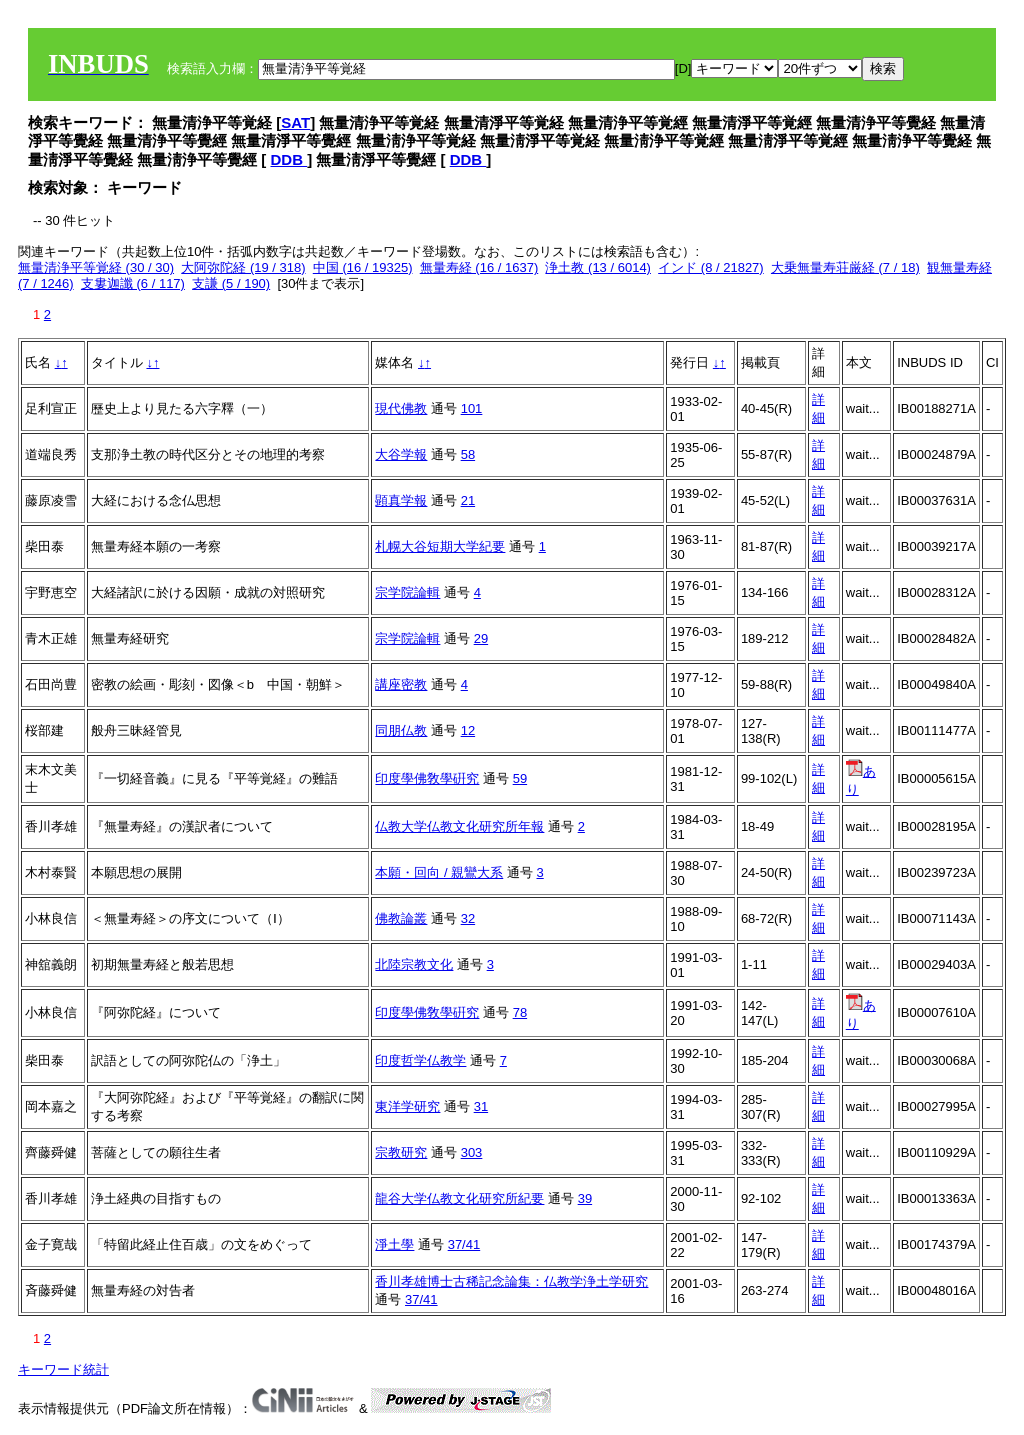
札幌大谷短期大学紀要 (440, 546)
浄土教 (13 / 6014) (598, 267)
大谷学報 (401, 454)
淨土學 (394, 1244)
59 (520, 778)
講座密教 (401, 684)
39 (585, 1198)
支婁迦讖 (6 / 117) (133, 283)
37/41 (464, 1244)
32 (468, 918)
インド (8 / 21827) (711, 267)
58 (468, 454)
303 (472, 1152)
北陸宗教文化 (414, 964)
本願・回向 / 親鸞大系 (439, 872)
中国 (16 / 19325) (363, 267)
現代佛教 (401, 408)
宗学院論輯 (407, 592)
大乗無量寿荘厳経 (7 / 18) (845, 267)
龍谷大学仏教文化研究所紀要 (459, 1198)
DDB (289, 159)
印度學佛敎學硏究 (427, 778)
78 (520, 1012)
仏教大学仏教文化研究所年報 (459, 826)
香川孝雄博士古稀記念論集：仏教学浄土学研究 (511, 1281)
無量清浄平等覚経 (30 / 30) (96, 267)
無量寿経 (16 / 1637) (479, 267)
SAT (295, 122)
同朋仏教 (401, 730)
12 (468, 730)
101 (472, 408)
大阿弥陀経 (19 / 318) (243, 267)
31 (481, 1106)
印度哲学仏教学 (420, 1060)
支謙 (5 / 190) (231, 283)
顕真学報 (401, 500)
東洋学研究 (407, 1106)
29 (481, 638)
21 (468, 500)
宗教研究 (401, 1152)
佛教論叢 (401, 918)
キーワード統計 (63, 1369)
